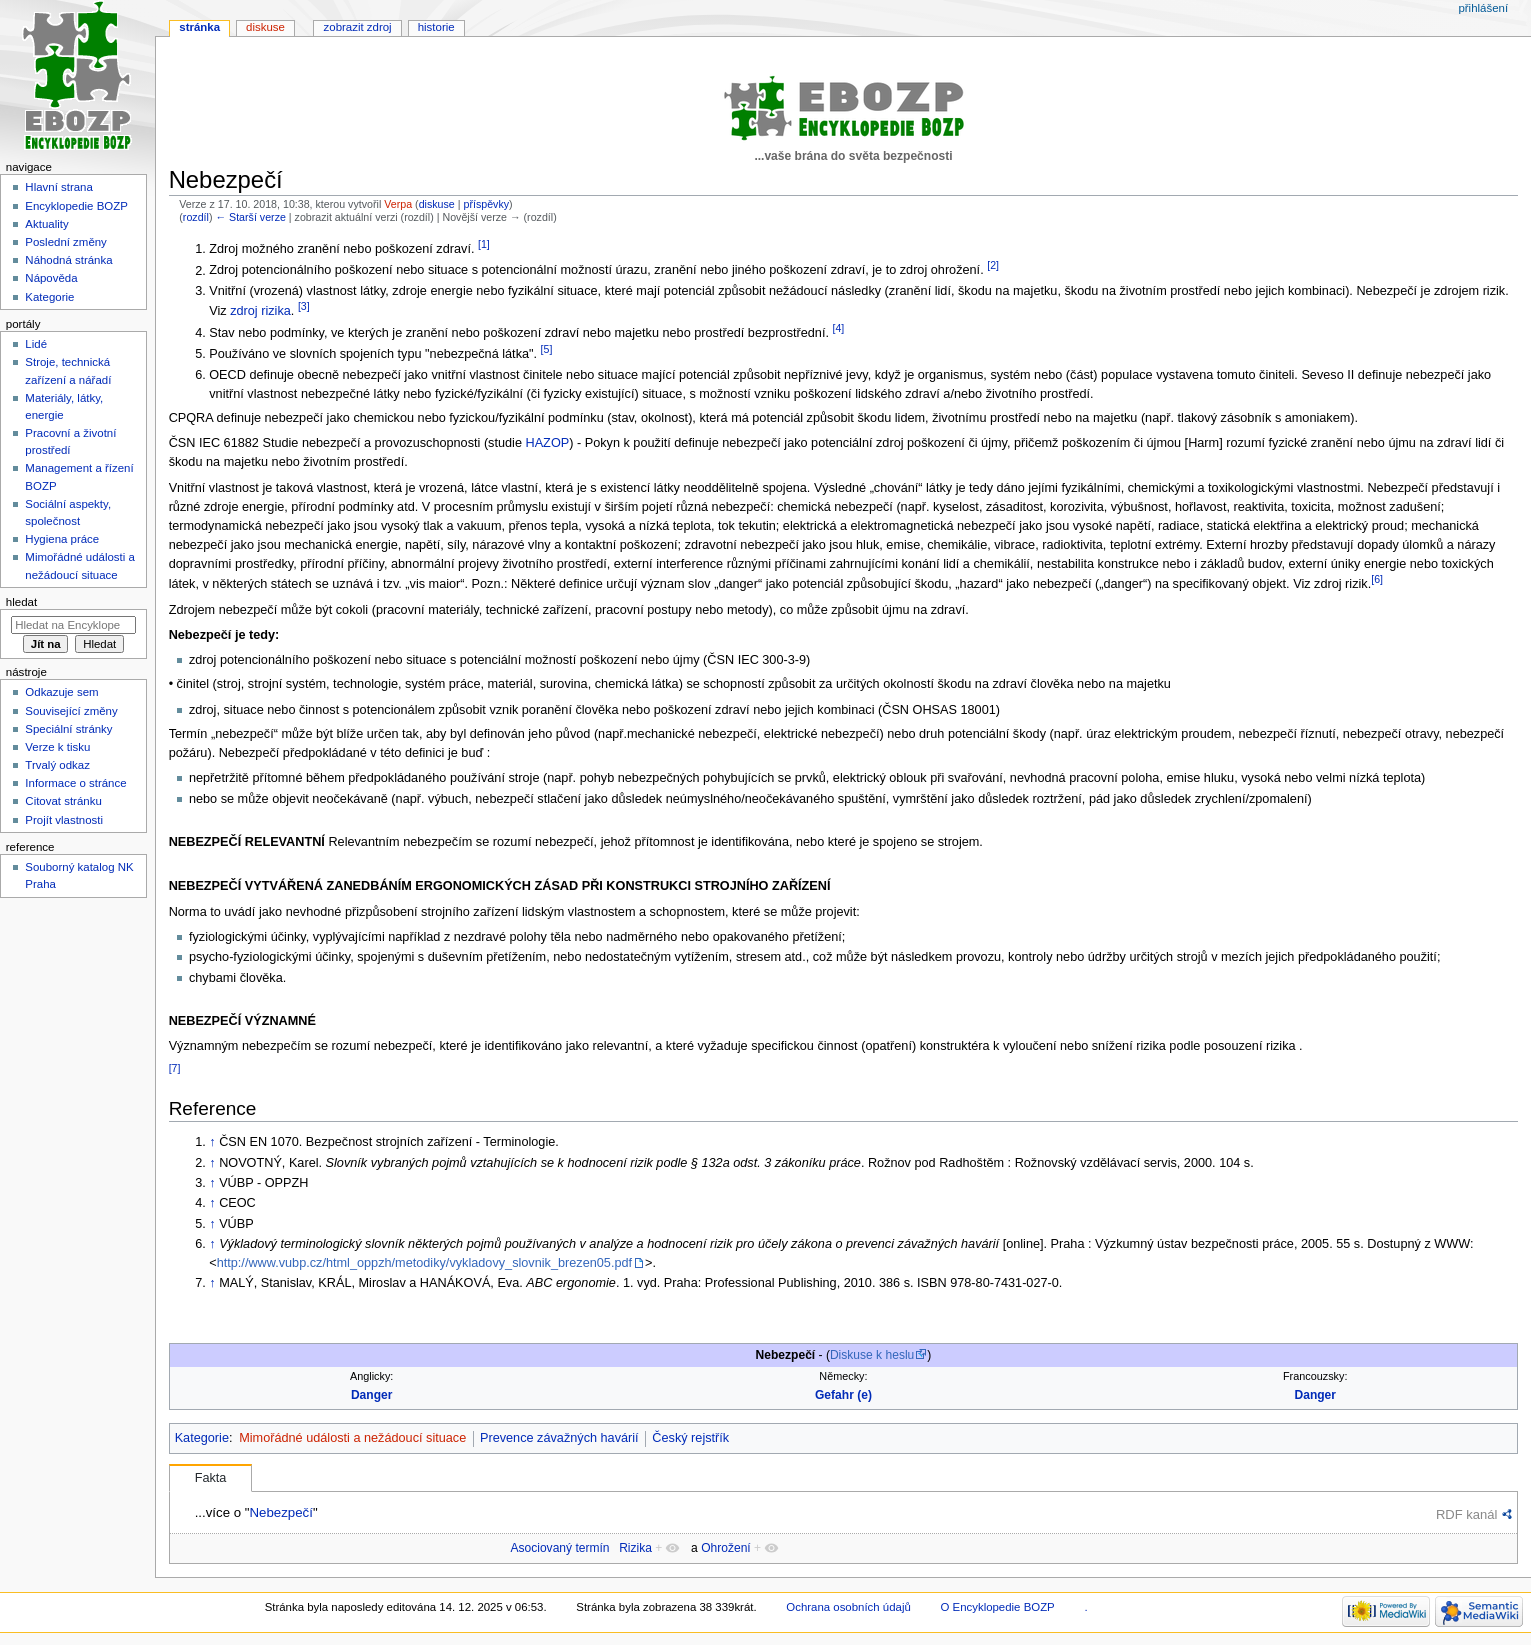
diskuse (437, 204)
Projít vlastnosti (64, 820)
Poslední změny (66, 242)
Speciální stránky (68, 729)
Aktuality (46, 224)
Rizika (635, 1548)
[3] (304, 306)
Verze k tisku (57, 747)
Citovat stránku (63, 801)
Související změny (71, 711)
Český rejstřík (690, 1438)
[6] (1377, 579)
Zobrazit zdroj (358, 27)
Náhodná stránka (68, 260)
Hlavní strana (58, 187)
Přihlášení (1483, 8)
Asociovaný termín (559, 1548)
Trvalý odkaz (57, 765)
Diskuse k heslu (872, 1355)
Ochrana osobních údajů (848, 1607)
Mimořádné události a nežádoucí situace (352, 1438)
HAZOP (548, 443)
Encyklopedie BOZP (76, 206)
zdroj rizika (260, 311)
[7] (175, 1068)
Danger (372, 1395)
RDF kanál (1466, 1514)
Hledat (21, 602)
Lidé (36, 344)
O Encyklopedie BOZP (997, 1607)
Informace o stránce (75, 783)
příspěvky (486, 204)
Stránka (199, 27)
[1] (484, 244)
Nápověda (51, 278)
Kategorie (202, 1438)
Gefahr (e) (843, 1395)
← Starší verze (250, 217)
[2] (993, 265)
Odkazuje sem (61, 692)
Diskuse (265, 27)
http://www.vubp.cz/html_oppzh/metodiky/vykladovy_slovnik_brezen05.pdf (424, 1263)
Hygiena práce (62, 539)
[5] (547, 349)
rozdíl (196, 217)
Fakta (211, 1478)
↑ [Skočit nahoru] (212, 1142)
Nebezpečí (280, 1512)
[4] (838, 328)
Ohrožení (726, 1548)
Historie (436, 27)
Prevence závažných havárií (559, 1438)
